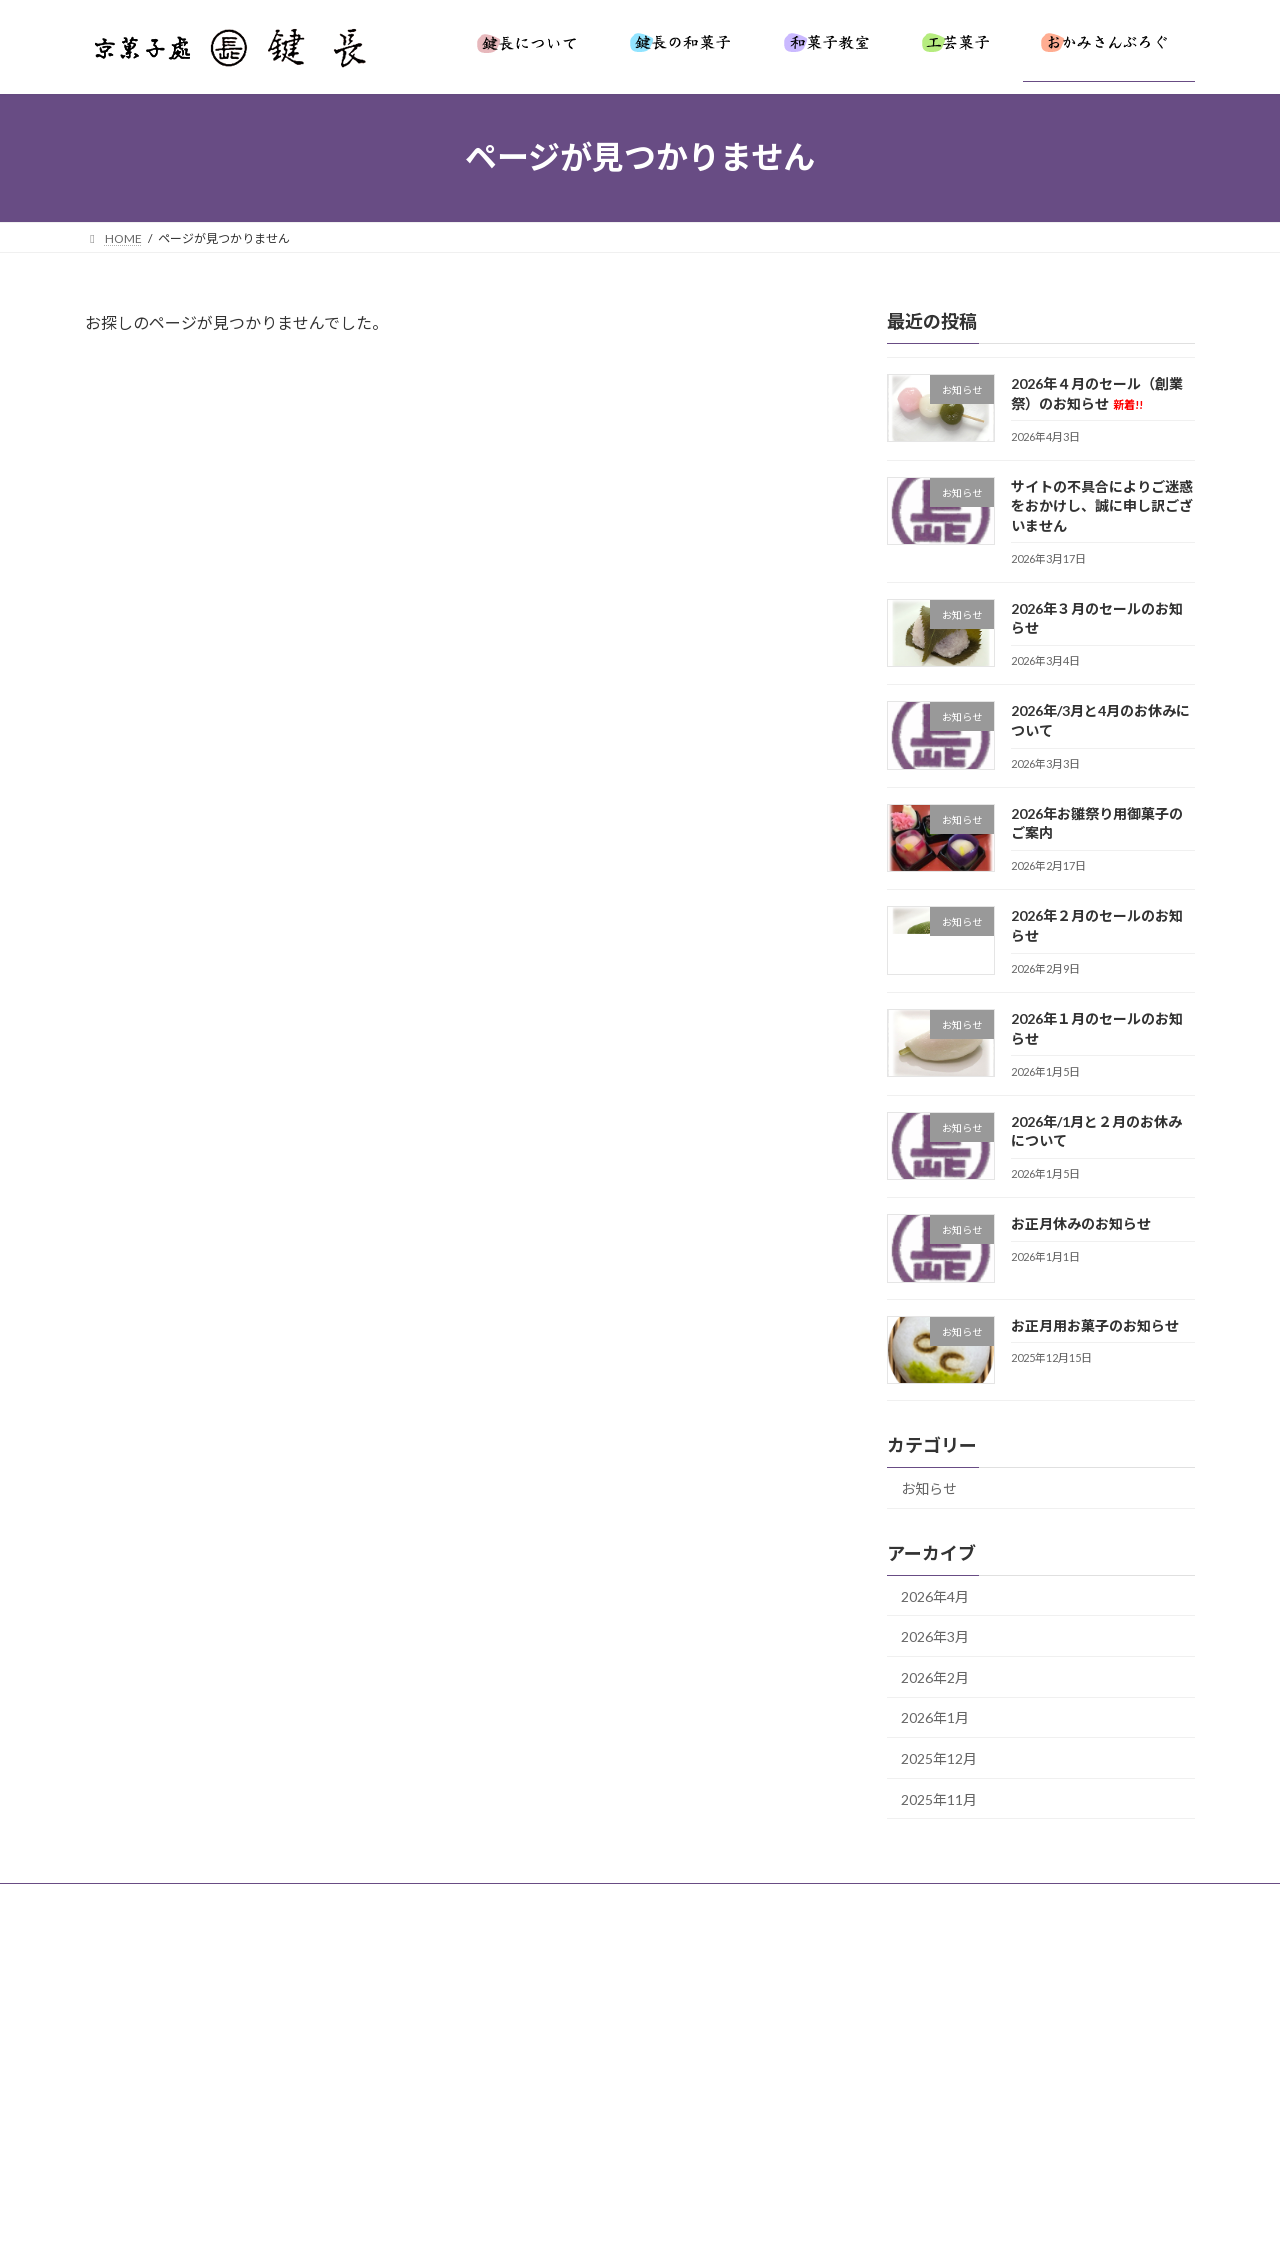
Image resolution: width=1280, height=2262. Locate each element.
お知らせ (929, 1487)
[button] (538, 2098)
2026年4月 (935, 1595)
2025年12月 (939, 1758)
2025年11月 (939, 1798)
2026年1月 (935, 1717)
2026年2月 (935, 1676)
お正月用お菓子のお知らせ (1095, 1324)
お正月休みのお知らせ (1081, 1223)
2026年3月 (935, 1636)
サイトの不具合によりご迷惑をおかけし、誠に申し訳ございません (1102, 505)
